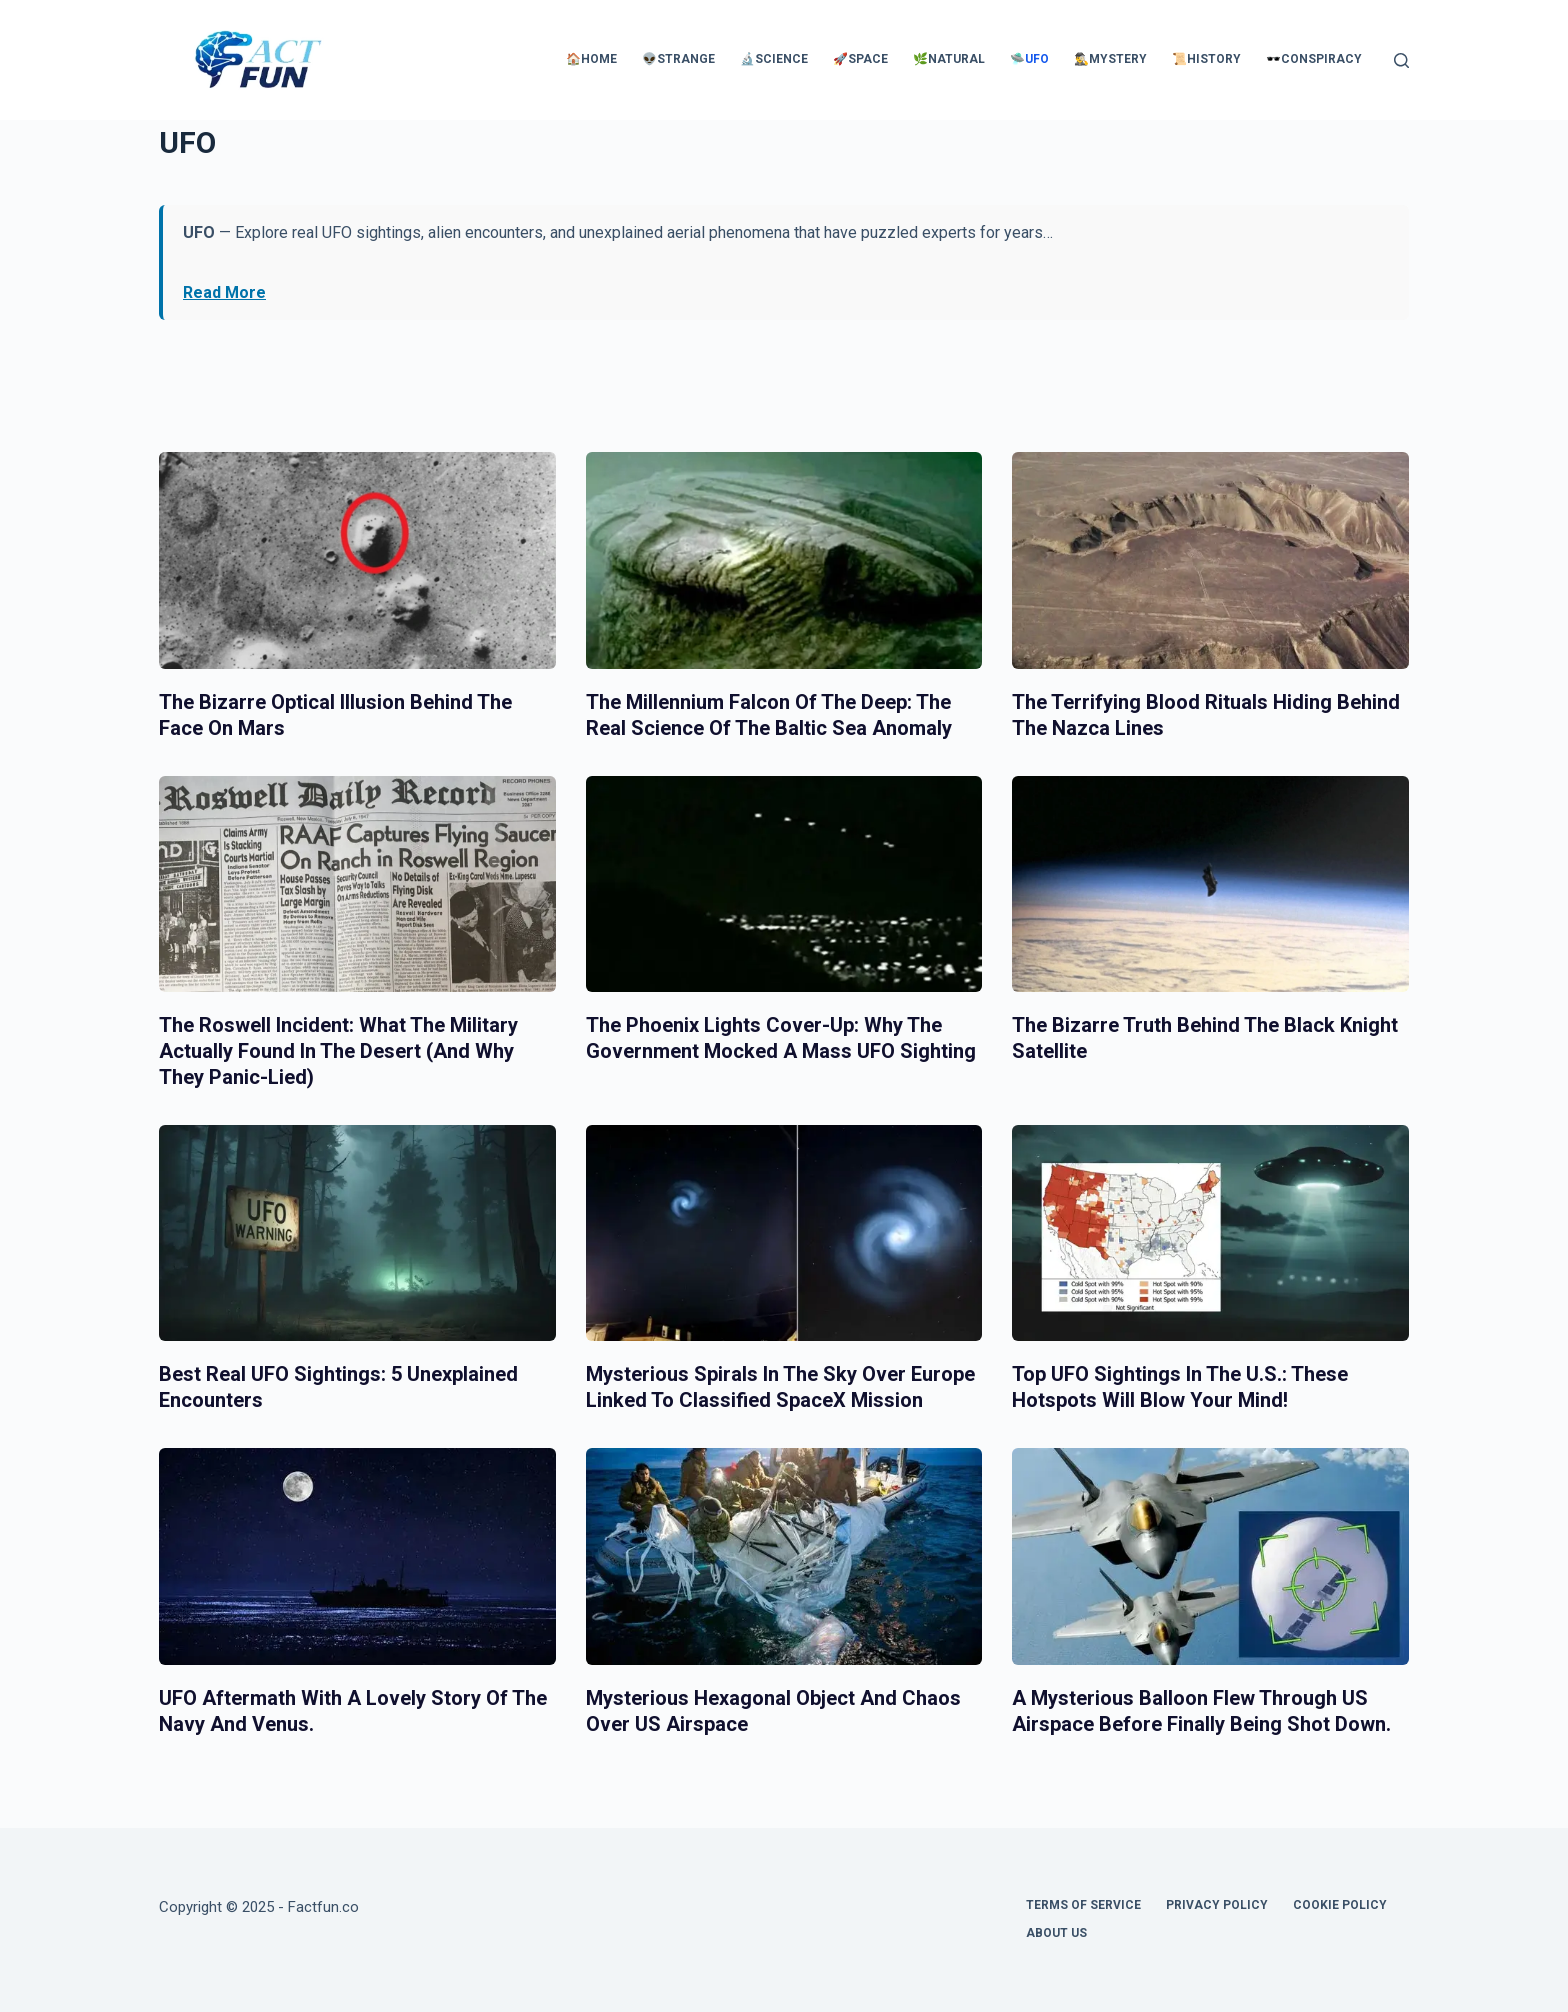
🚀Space (860, 59)
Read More (224, 292)
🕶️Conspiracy (1314, 59)
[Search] (1401, 60)
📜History (1206, 59)
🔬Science (774, 59)
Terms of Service (1083, 1905)
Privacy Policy (1217, 1905)
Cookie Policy (1340, 1905)
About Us (1056, 1933)
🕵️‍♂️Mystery (1110, 59)
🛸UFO (1029, 59)
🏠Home (591, 59)
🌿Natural (949, 59)
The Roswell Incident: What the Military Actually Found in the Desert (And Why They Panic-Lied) (338, 1051)
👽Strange (678, 59)
